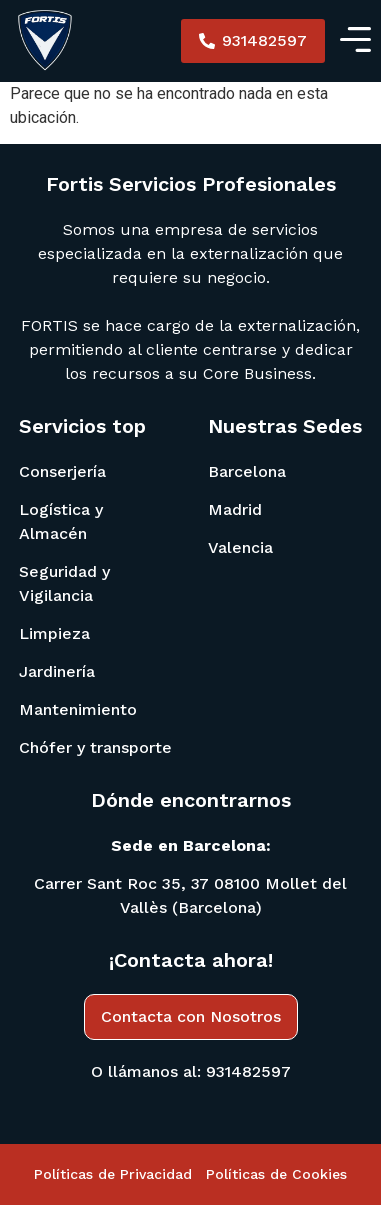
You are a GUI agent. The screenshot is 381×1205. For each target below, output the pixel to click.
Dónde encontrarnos (191, 800)
